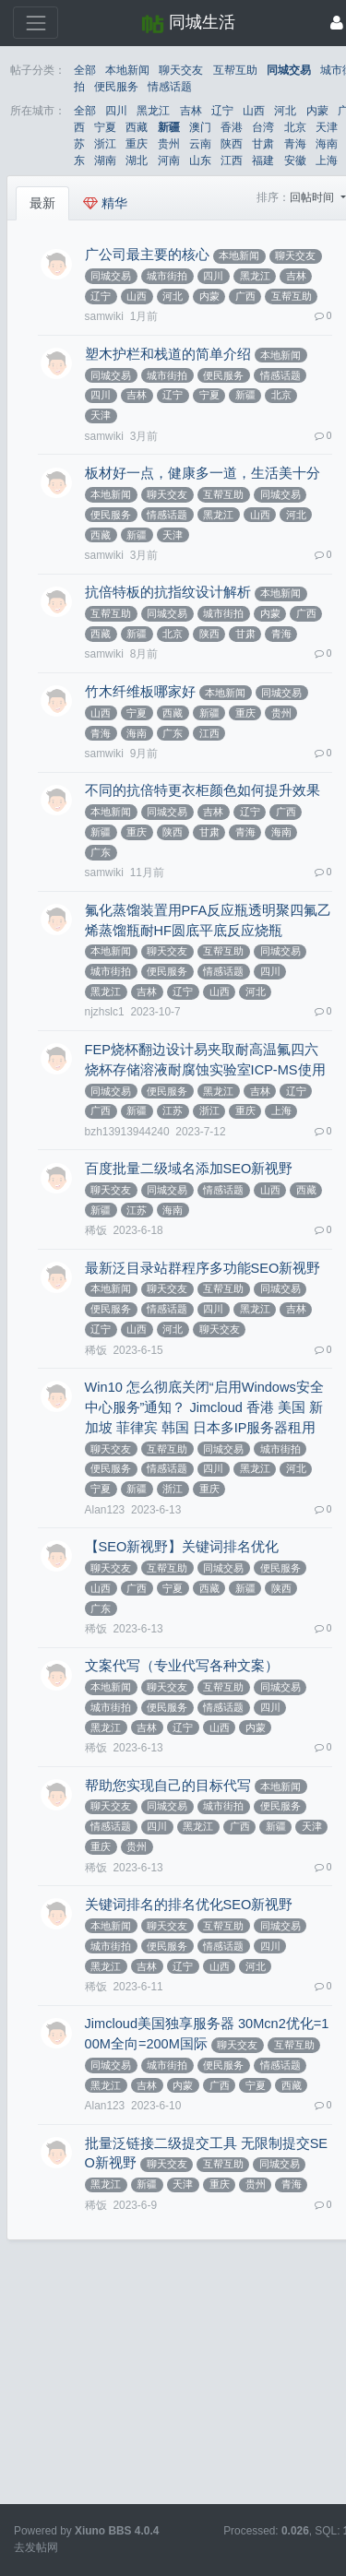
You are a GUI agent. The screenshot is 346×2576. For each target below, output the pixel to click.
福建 (263, 160)
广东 (172, 733)
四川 (116, 110)
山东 (200, 160)
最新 (42, 203)
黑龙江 (153, 110)
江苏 (172, 1110)
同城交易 (289, 70)
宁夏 (105, 127)
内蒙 (317, 110)
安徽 (295, 160)
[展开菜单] (35, 22)
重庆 (136, 143)
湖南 (105, 160)
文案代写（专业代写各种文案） (182, 1665)
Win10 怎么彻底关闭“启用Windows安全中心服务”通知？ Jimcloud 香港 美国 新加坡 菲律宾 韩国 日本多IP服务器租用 (204, 1407)
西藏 (136, 127)
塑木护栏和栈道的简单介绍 (168, 354)
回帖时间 (313, 197)
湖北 (136, 160)
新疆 (169, 127)
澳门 (200, 127)
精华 (105, 203)
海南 (327, 143)
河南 (169, 160)
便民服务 (116, 86)
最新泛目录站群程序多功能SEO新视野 (203, 1268)
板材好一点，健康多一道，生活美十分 (202, 473)
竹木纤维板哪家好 (140, 691)
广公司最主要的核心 (147, 254)
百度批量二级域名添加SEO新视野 (189, 1168)
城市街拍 (167, 275)
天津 (327, 127)
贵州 (169, 143)
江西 (232, 160)
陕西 (232, 143)
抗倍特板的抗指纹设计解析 (168, 592)
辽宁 (222, 110)
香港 (232, 127)
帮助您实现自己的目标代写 (168, 1785)
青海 (295, 143)
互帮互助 (235, 70)
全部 (85, 70)
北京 (295, 127)
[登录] (336, 22)
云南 (200, 143)
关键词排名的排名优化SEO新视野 (189, 1904)
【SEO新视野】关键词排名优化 (182, 1546)
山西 (254, 110)
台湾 (263, 127)
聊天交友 (181, 70)
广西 (245, 296)
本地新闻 (127, 70)
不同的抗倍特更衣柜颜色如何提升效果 (202, 790)
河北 (285, 110)
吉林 (191, 110)
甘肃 (263, 143)
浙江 (105, 143)
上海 (327, 160)
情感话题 (170, 86)
